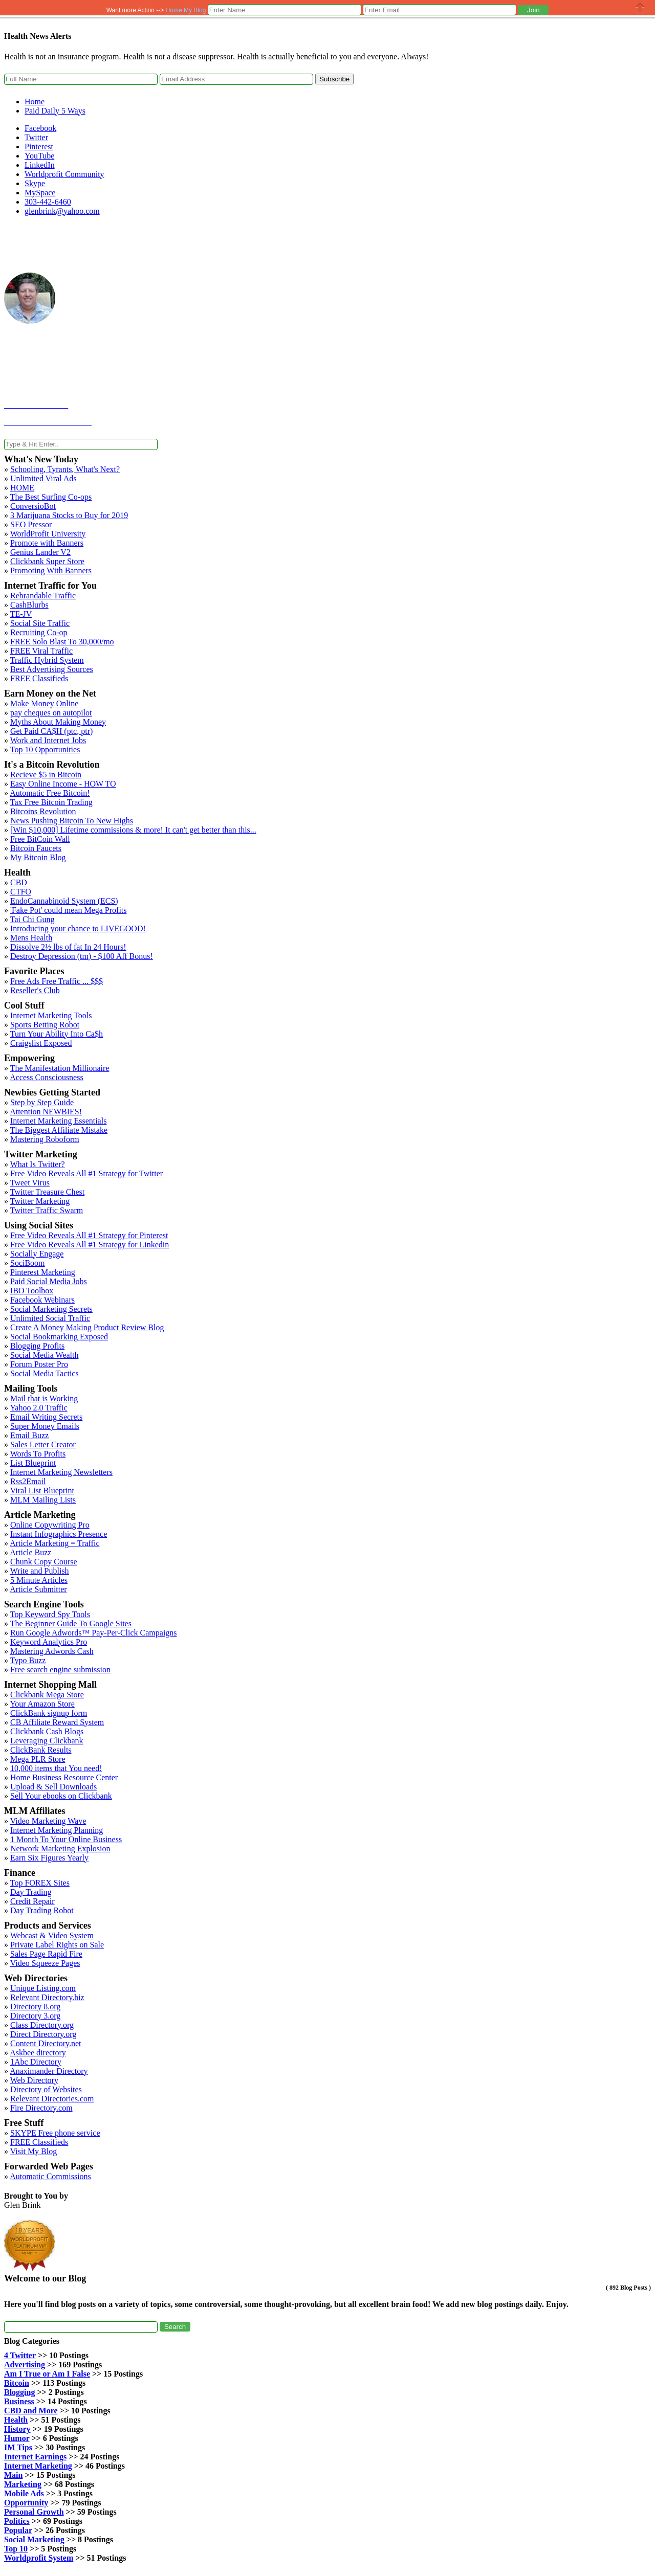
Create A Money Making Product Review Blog (87, 1327)
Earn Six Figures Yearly (49, 1857)
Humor (16, 2438)
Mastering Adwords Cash (52, 1651)
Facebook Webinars (42, 1299)
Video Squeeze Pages (45, 1963)
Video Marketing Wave (48, 1821)
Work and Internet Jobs (48, 740)
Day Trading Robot (42, 1910)
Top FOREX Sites (40, 1882)
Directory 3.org (35, 2015)
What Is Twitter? (37, 1164)
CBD (18, 882)
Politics (17, 2521)
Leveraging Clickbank (46, 1740)
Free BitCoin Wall (40, 839)
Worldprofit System (38, 2557)
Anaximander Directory (49, 2071)
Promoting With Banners (51, 570)
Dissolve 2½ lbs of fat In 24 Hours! (68, 947)
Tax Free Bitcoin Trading (51, 802)
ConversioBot (33, 506)
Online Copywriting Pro (50, 1524)
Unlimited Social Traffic (50, 1318)
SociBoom (27, 1263)
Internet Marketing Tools (51, 1015)
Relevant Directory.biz (47, 1997)
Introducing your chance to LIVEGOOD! (78, 928)
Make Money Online (44, 703)
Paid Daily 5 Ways (55, 110)
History (17, 2429)
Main (13, 2475)
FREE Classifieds (39, 678)
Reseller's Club (35, 990)
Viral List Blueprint (42, 1490)
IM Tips (18, 2447)
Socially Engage (36, 1253)
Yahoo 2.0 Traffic (38, 1407)
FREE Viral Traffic (41, 650)
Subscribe (334, 79)
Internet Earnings (35, 2456)
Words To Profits (38, 1453)
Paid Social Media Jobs (48, 1281)
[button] (533, 10)
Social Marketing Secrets (51, 1309)
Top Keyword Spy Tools (50, 1614)
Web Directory (34, 2080)
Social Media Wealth (44, 1355)
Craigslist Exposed (41, 1043)
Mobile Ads (24, 2493)
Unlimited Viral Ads (43, 478)
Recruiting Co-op (39, 632)
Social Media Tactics (44, 1373)
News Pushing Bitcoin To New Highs (71, 820)
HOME (22, 487)
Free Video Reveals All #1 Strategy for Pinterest (89, 1235)
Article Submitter (38, 1589)
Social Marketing (34, 2539)
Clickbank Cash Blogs (46, 1731)
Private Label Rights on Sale (57, 1944)
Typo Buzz (28, 1660)
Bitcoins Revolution (43, 811)
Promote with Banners (46, 543)
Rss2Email (28, 1481)
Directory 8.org (35, 2006)
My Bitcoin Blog (38, 857)
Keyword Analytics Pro (48, 1642)
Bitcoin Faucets (35, 848)
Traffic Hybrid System (47, 660)
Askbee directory (38, 2052)
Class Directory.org (42, 2025)
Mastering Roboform (44, 1139)
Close (640, 7)
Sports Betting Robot (44, 1024)
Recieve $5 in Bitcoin (45, 774)
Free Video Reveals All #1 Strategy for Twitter (86, 1173)
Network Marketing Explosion (60, 1848)
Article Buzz (30, 1552)
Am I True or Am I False (47, 2373)
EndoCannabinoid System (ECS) (64, 901)
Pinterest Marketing (42, 1272)
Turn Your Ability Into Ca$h (56, 1033)
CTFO (20, 891)
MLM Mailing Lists (43, 1499)
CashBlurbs (29, 604)
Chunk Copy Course (43, 1561)
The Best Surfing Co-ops (51, 496)
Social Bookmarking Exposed (59, 1336)
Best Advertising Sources (51, 669)
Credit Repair (32, 1901)
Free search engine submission (60, 1669)
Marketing (22, 2484)
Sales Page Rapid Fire (46, 1954)
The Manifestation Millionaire (60, 1068)
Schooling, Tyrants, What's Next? (65, 469)
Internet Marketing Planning (56, 1830)
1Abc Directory (35, 2061)
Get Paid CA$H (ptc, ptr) (51, 731)
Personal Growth (34, 2511)
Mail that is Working (44, 1398)
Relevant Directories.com (52, 2098)
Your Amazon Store (42, 1703)
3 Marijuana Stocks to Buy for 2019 (69, 515)
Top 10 (16, 2548)
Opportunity (26, 2502)
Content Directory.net (45, 2043)
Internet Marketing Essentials (58, 1120)
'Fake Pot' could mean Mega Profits (68, 910)
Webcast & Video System (52, 1935)
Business (19, 2401)
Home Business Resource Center (64, 1777)
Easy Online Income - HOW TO (63, 783)
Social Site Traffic (40, 623)
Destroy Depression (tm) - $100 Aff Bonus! (81, 956)
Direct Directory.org (43, 2034)
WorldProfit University (48, 533)
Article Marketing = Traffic (54, 1543)
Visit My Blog (33, 2151)
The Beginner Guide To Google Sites (71, 1623)
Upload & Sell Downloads (53, 1786)
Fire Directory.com (41, 2107)
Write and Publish (39, 1570)
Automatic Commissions (50, 2176)
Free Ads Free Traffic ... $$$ (56, 981)
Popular (18, 2530)
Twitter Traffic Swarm (46, 1210)
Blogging (19, 2392)
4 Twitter (20, 2355)
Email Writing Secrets (46, 1417)
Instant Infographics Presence (58, 1534)
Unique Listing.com (43, 1988)
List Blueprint (33, 1463)
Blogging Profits (37, 1345)
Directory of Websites (46, 2089)
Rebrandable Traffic (43, 595)
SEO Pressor (31, 524)
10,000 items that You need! (56, 1768)
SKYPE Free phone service (55, 2133)
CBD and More (31, 2410)
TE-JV (21, 614)
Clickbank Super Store (47, 561)
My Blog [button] (195, 10)
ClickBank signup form (48, 1713)
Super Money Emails (44, 1426)
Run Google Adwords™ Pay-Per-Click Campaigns (93, 1632)
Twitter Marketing (40, 1201)
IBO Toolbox (31, 1290)
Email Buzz (29, 1435)
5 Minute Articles (39, 1580)
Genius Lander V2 (40, 552)
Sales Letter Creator (43, 1444)
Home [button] (174, 10)
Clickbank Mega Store (47, 1694)
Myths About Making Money (58, 722)
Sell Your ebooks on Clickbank (61, 1795)
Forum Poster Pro (39, 1364)
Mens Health (31, 937)
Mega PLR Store (38, 1759)
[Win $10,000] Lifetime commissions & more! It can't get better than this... (133, 829)
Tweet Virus (30, 1182)
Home (35, 101)
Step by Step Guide (42, 1102)
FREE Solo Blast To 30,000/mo (62, 641)
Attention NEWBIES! (46, 1111)
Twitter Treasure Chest (47, 1192)
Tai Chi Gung (32, 919)
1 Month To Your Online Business (66, 1839)
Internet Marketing (38, 2465)
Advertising (24, 2364)
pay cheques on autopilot (51, 712)
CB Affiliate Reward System (57, 1722)
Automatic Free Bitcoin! (50, 793)
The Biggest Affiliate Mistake (58, 1130)
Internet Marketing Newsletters (61, 1472)
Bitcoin (16, 2383)
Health (16, 2419)
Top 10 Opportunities (45, 749)
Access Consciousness (46, 1077)
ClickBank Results (41, 1749)
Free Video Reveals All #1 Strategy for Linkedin (89, 1244)
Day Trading (30, 1892)
